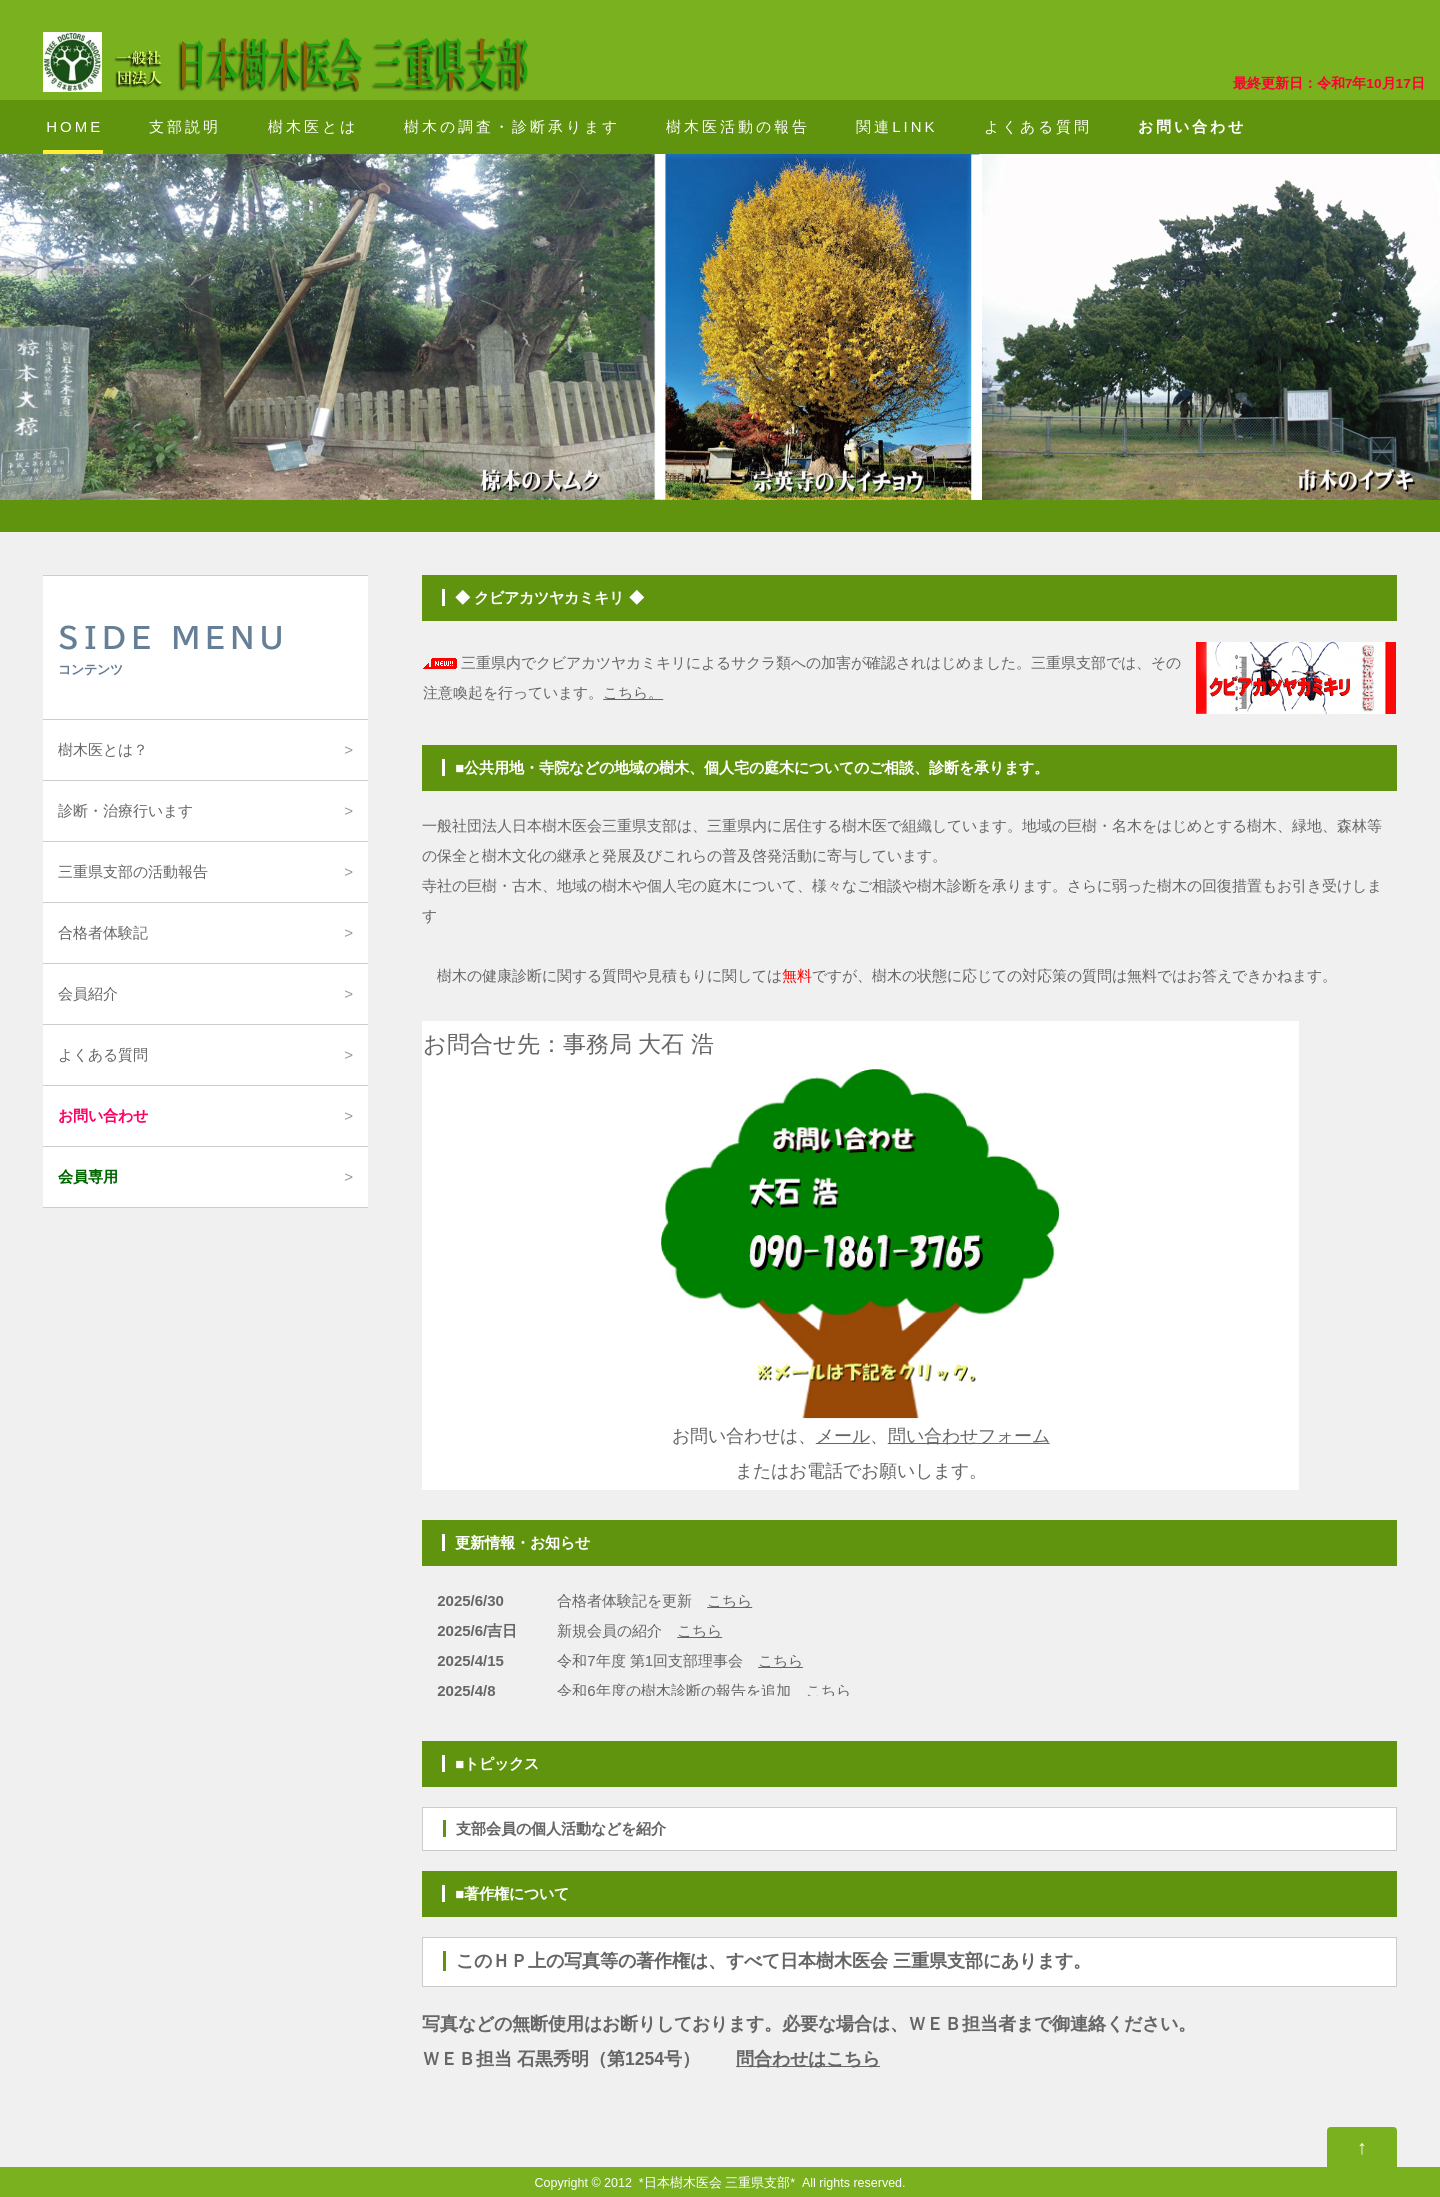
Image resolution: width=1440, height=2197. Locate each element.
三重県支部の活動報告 (133, 871)
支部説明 (185, 126)
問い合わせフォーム (969, 1436)
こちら (729, 1600)
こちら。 (633, 692)
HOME (74, 126)
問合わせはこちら (808, 2059)
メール (843, 1436)
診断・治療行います (125, 810)
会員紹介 (88, 993)
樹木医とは (313, 126)
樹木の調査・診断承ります (512, 126)
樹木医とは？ (103, 749)
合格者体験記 (103, 932)
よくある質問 (1038, 126)
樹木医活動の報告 (738, 126)
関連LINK (896, 126)
